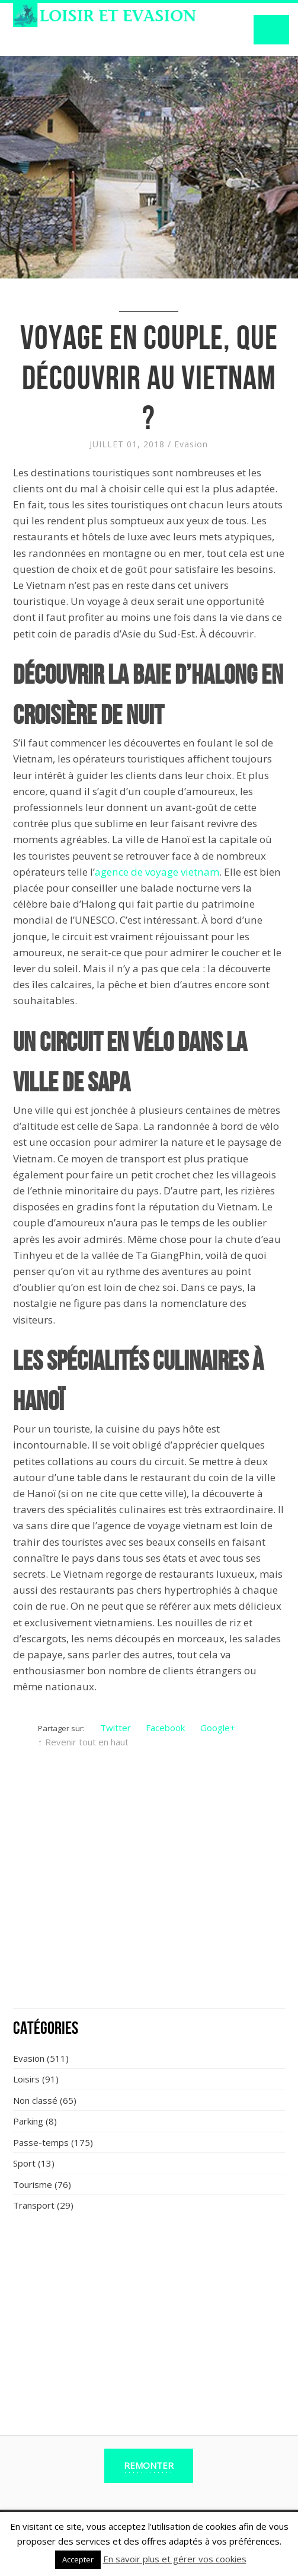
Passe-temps (41, 2142)
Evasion (191, 444)
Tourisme (32, 2184)
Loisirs (26, 2079)
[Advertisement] (149, 1912)
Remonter (149, 2465)
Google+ (217, 1728)
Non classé (35, 2100)
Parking (28, 2121)
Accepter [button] (78, 2559)
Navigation (271, 29)
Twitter (115, 1728)
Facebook (165, 1728)
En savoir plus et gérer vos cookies (174, 2559)
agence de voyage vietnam (157, 872)
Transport (34, 2205)
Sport (24, 2163)
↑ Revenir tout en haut (83, 1742)
